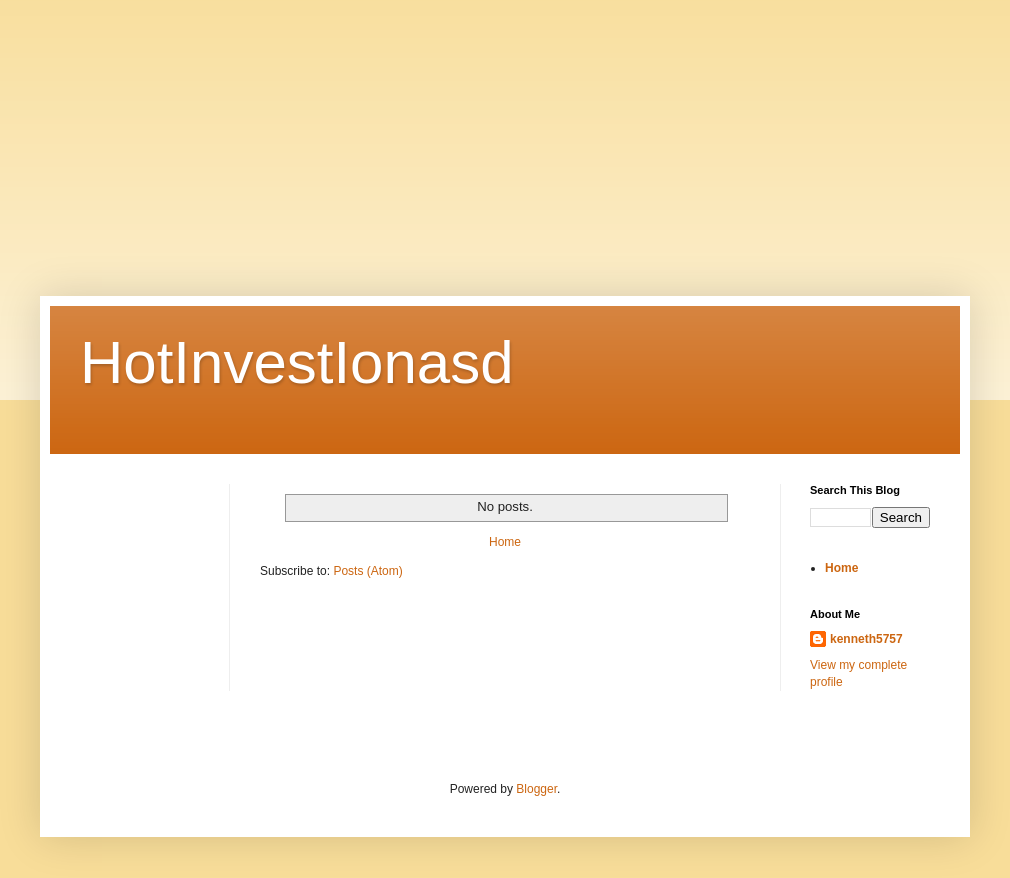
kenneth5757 (866, 639)
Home (505, 542)
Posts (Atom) (367, 571)
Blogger (536, 789)
